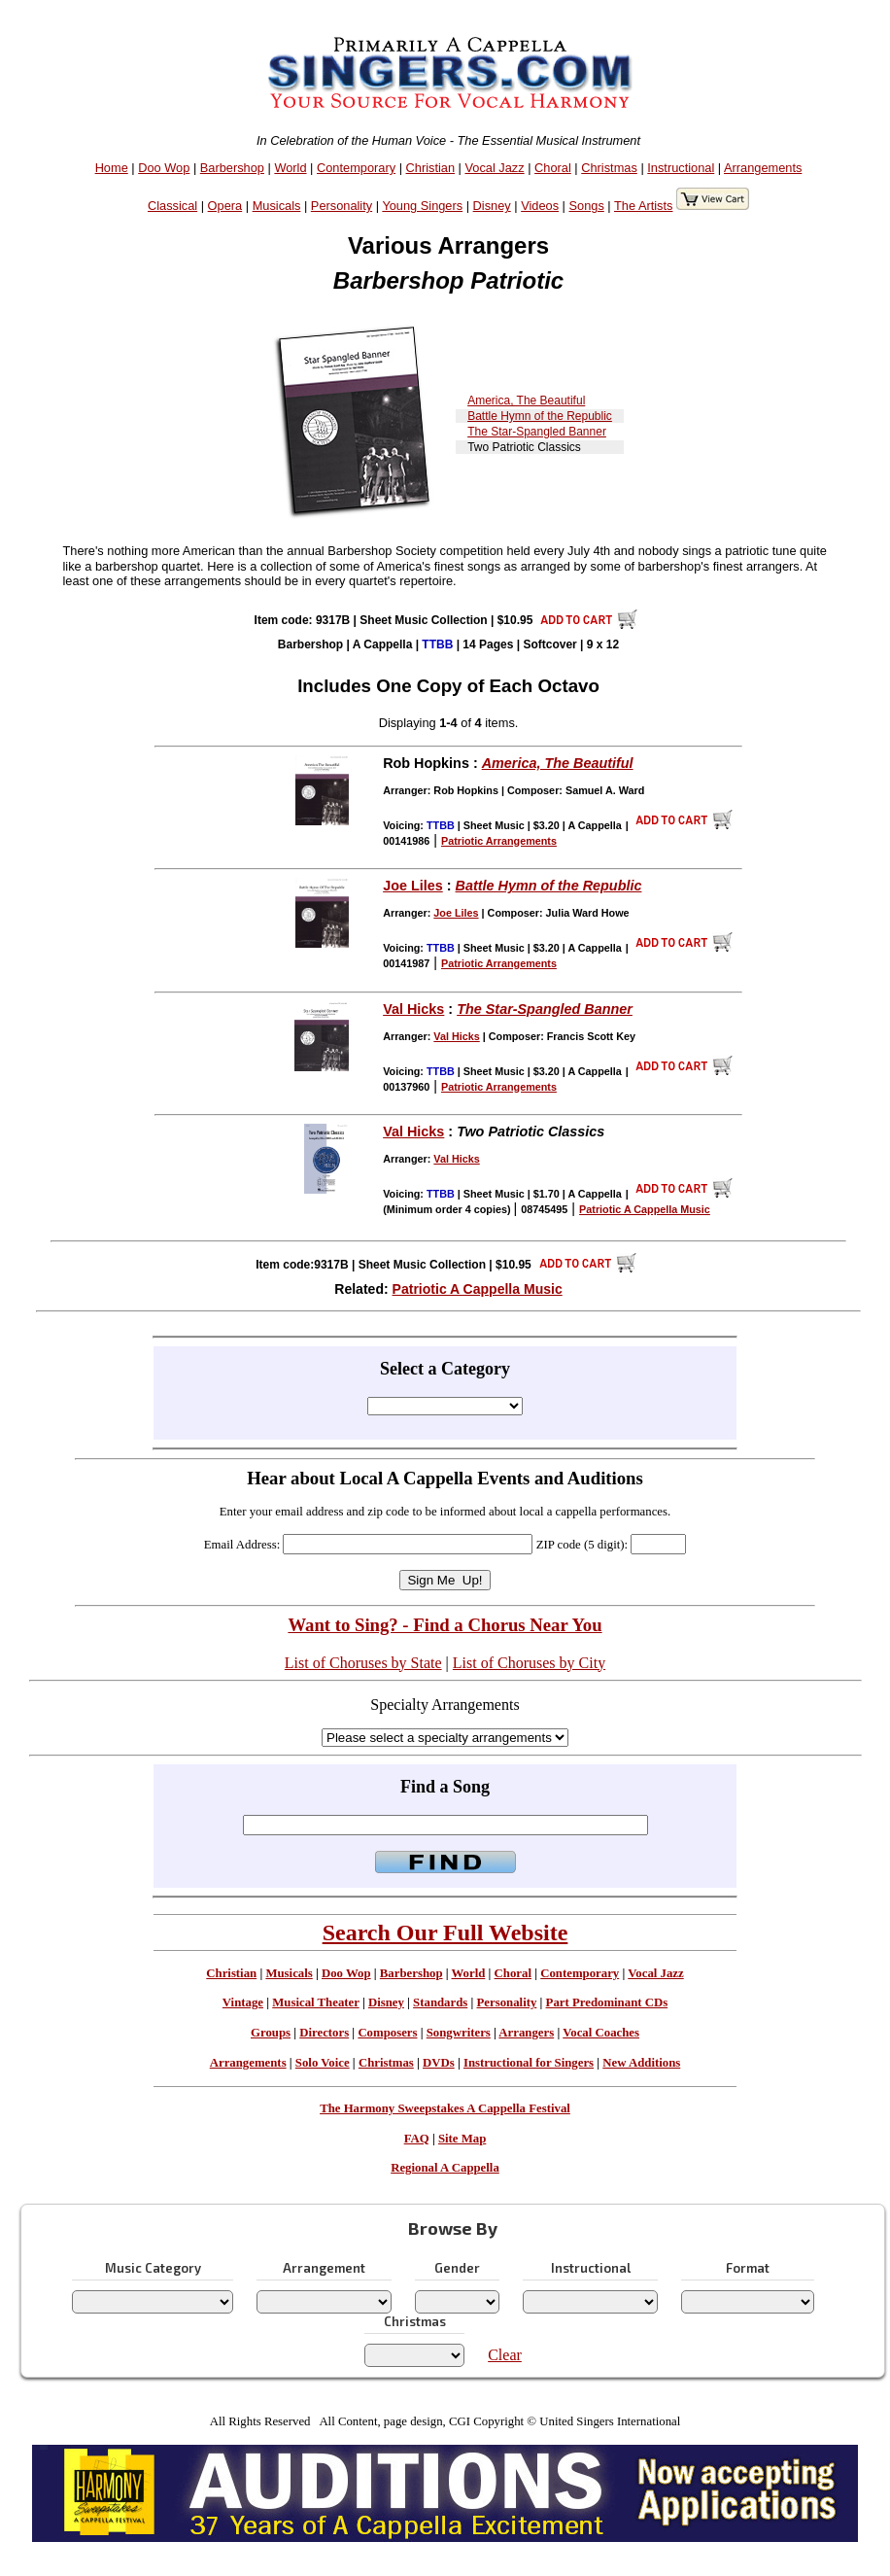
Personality (341, 205)
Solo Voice (322, 2063)
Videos (540, 205)
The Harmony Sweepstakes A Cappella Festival (445, 2108)
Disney (492, 205)
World (290, 167)
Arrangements (763, 167)
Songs (586, 205)
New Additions (641, 2063)
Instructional (680, 167)
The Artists (643, 205)
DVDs (439, 2063)
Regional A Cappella (445, 2168)
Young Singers (422, 205)
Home (111, 167)
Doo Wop (163, 167)
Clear (505, 2355)
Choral (552, 167)
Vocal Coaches (601, 2032)
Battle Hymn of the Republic (539, 416)
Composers (387, 2032)
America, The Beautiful (526, 400)
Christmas (609, 167)
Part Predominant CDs (607, 2002)
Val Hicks (413, 1009)
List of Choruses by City (529, 1662)
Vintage (242, 2002)
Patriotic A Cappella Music (478, 1289)
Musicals (277, 205)
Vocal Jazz (494, 167)
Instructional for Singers (528, 2063)
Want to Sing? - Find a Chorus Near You (444, 1625)
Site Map (462, 2138)
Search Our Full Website (445, 1932)
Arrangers (526, 2032)
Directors (324, 2032)
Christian (431, 167)
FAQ (416, 2138)
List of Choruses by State (363, 1662)
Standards (440, 2002)
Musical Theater (315, 2002)
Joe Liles (413, 885)
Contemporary (356, 167)
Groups (271, 2032)
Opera (225, 205)
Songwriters (459, 2032)
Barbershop (232, 167)
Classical (172, 205)
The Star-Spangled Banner (536, 431)
